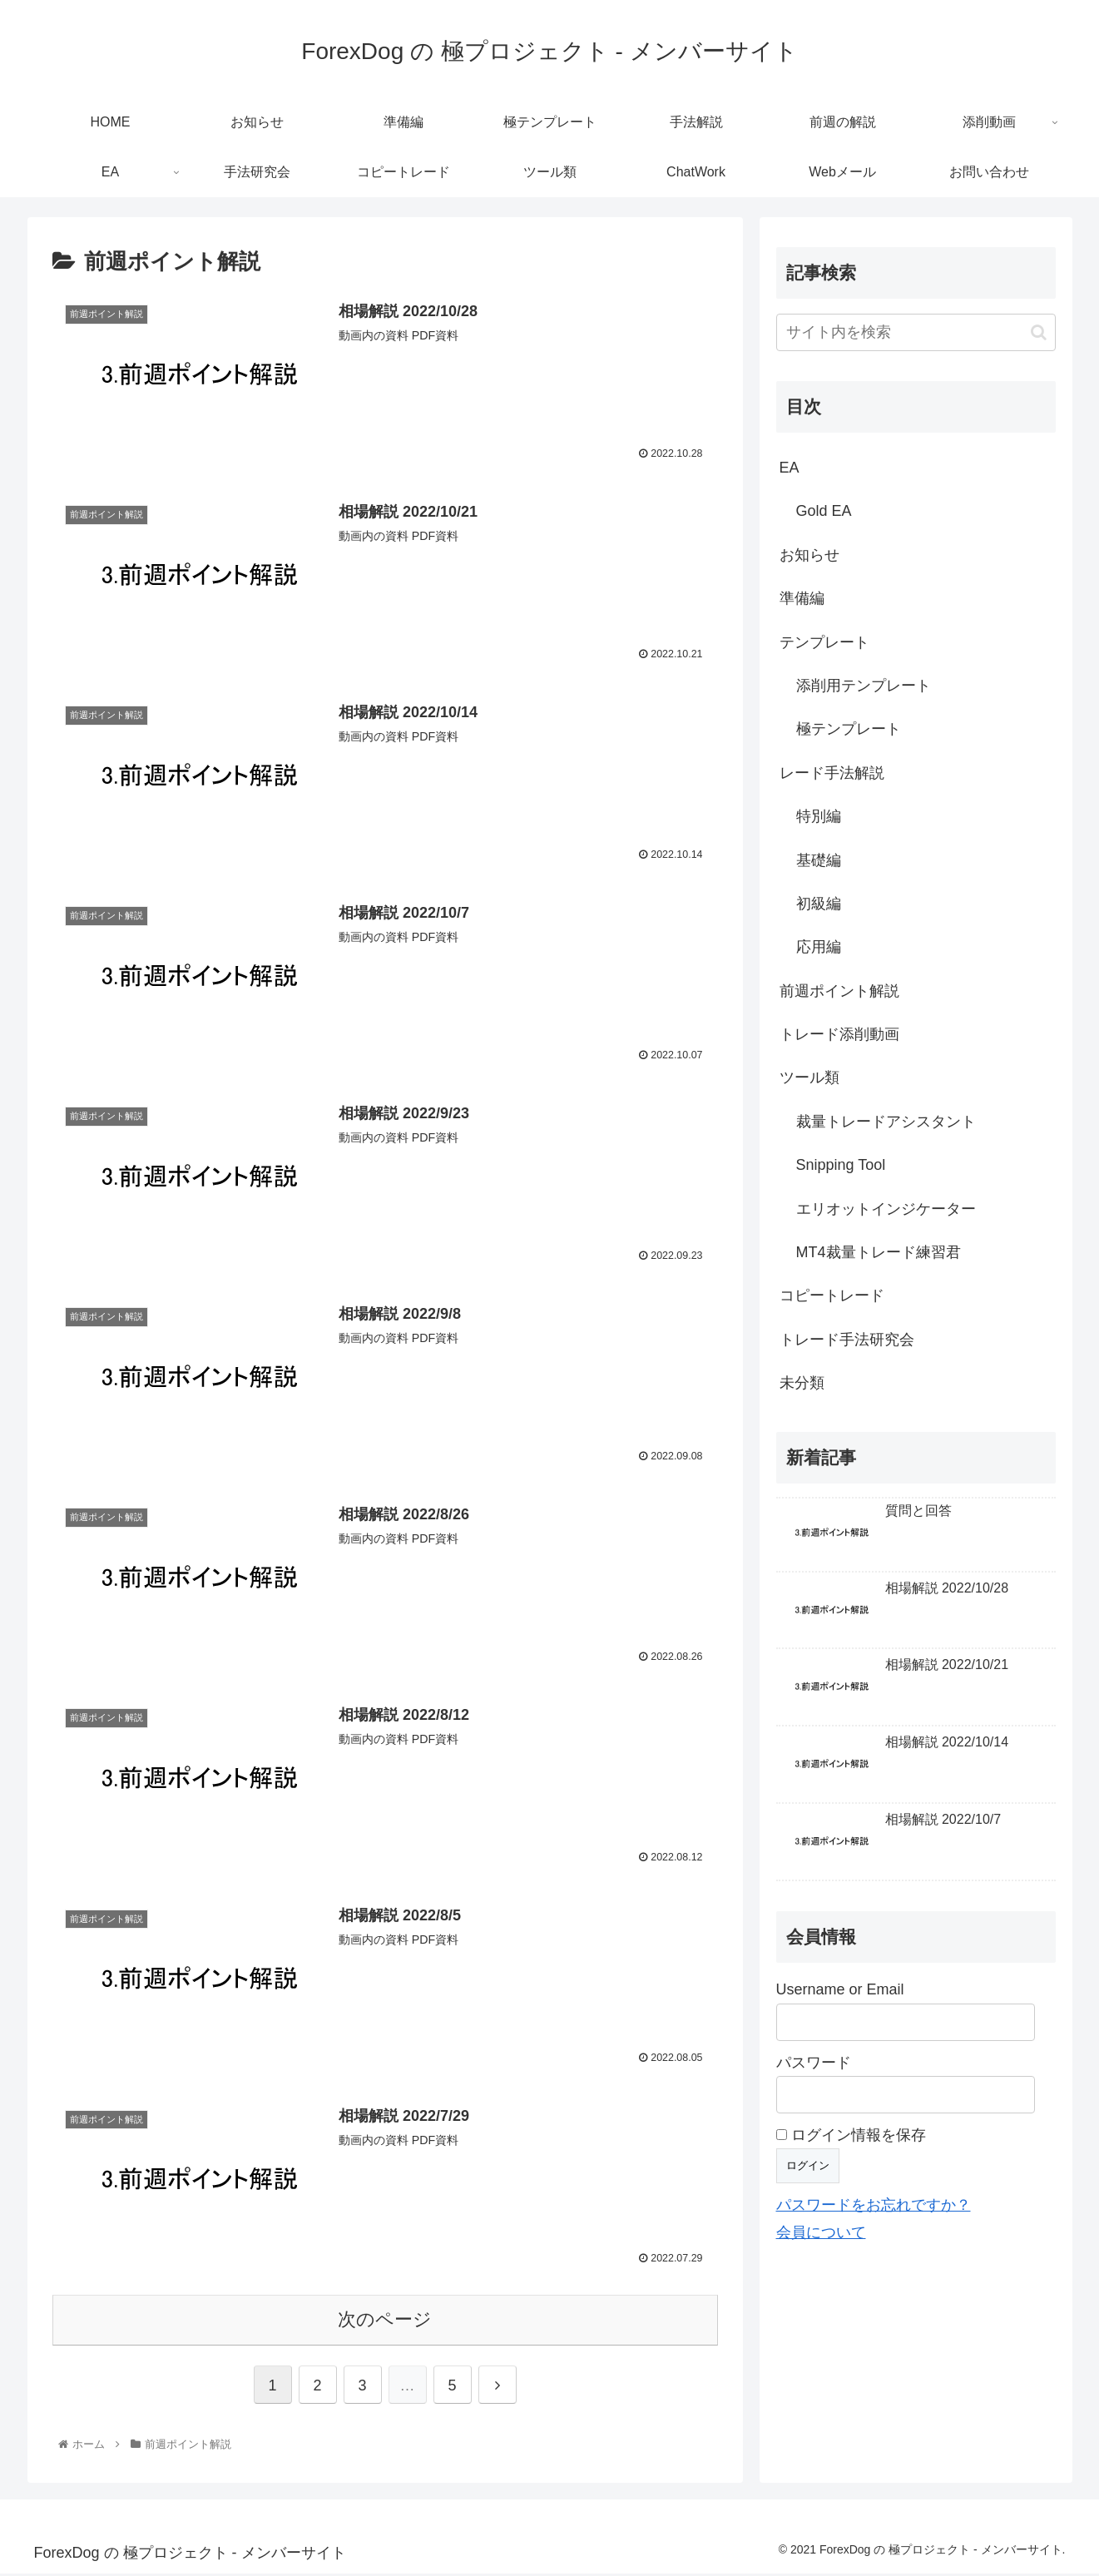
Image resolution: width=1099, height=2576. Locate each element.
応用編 (818, 947)
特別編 (818, 816)
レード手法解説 (832, 773)
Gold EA (824, 511)
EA (789, 467)
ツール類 (809, 1077)
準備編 (802, 598)
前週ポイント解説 (839, 991)
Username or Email (840, 1989)
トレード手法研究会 (847, 1339)
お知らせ (809, 555)
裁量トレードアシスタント (886, 1121)
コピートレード (832, 1295)
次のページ (385, 2322)
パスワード (813, 2062)
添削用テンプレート (863, 685)
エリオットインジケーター (886, 1209)
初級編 (818, 903)
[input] (916, 332)
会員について (821, 2232)
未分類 (802, 1383)
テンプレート (824, 642)
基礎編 (818, 860)
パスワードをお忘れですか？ (873, 2205)
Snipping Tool (841, 1165)
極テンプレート (848, 729)
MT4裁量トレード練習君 (878, 1252)
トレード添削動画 (839, 1034)
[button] (1038, 332)
